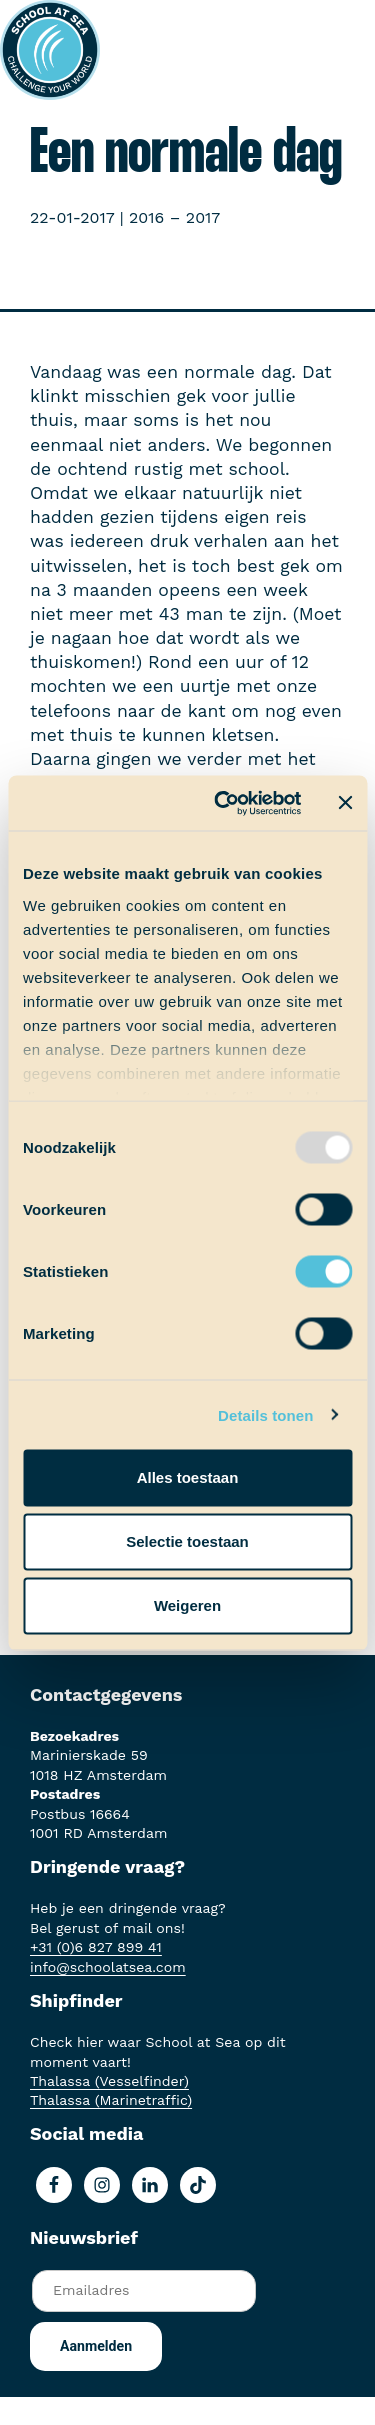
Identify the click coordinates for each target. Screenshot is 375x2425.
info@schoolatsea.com (108, 1967)
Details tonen (265, 1414)
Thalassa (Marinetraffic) (111, 2100)
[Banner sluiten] (345, 803)
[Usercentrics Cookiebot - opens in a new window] (223, 803)
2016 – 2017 (174, 217)
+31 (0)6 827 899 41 (96, 1947)
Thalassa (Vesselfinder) (109, 2081)
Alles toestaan (188, 1477)
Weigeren (187, 1605)
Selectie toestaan (187, 1541)
